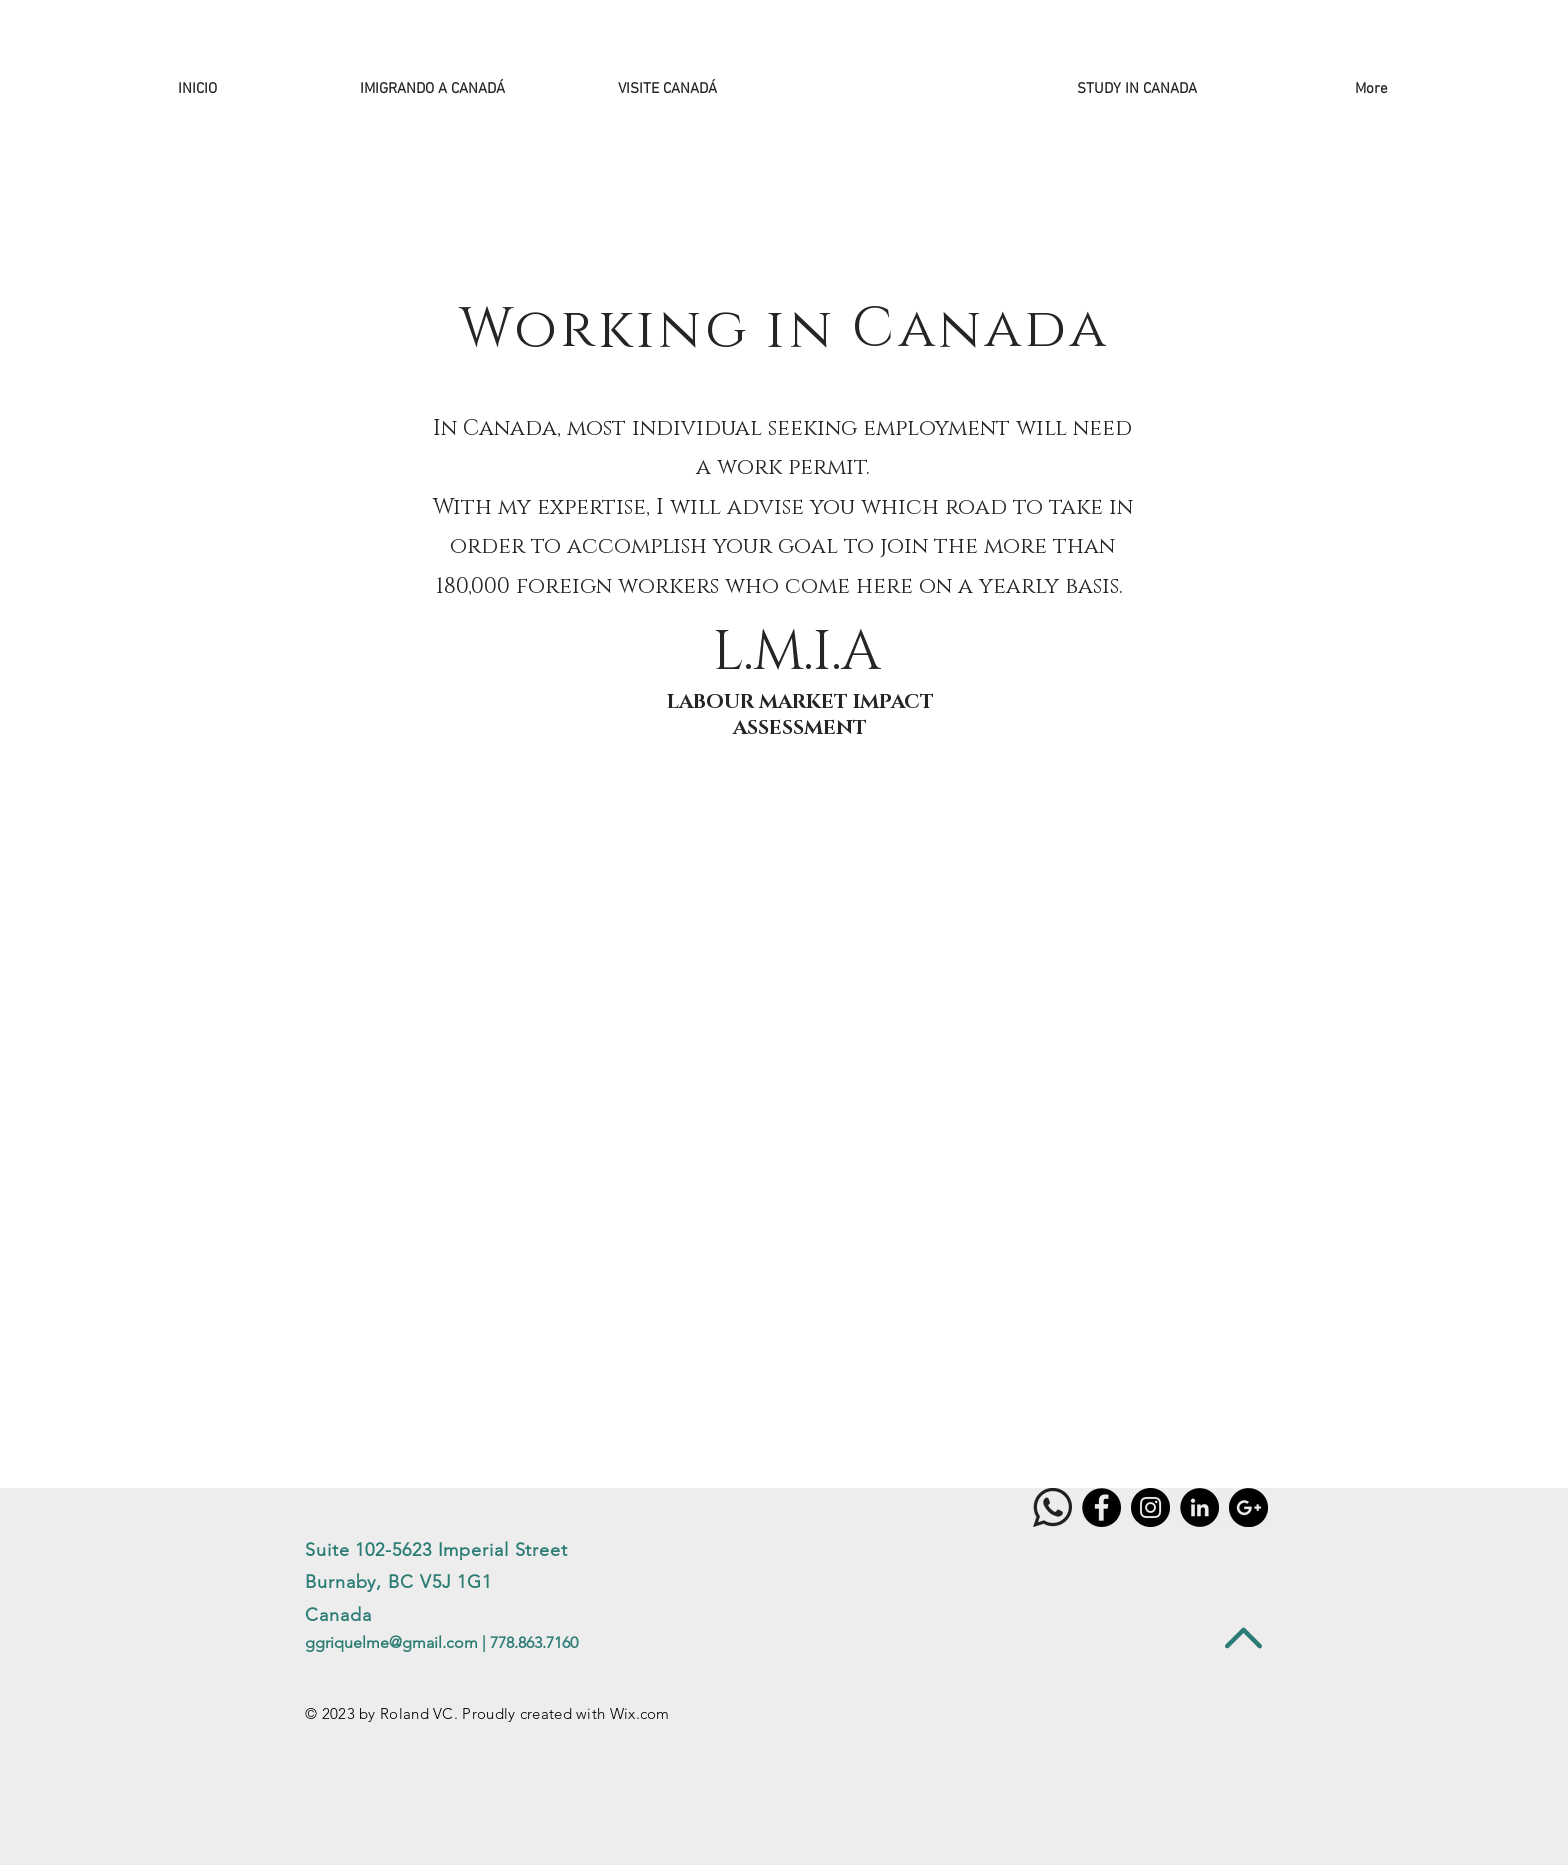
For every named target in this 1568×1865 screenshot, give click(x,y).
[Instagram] (1150, 1507)
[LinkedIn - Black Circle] (1199, 1507)
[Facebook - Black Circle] (1101, 1507)
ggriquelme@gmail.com (391, 1642)
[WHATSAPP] (1052, 1507)
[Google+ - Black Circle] (1248, 1507)
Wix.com (640, 1713)
